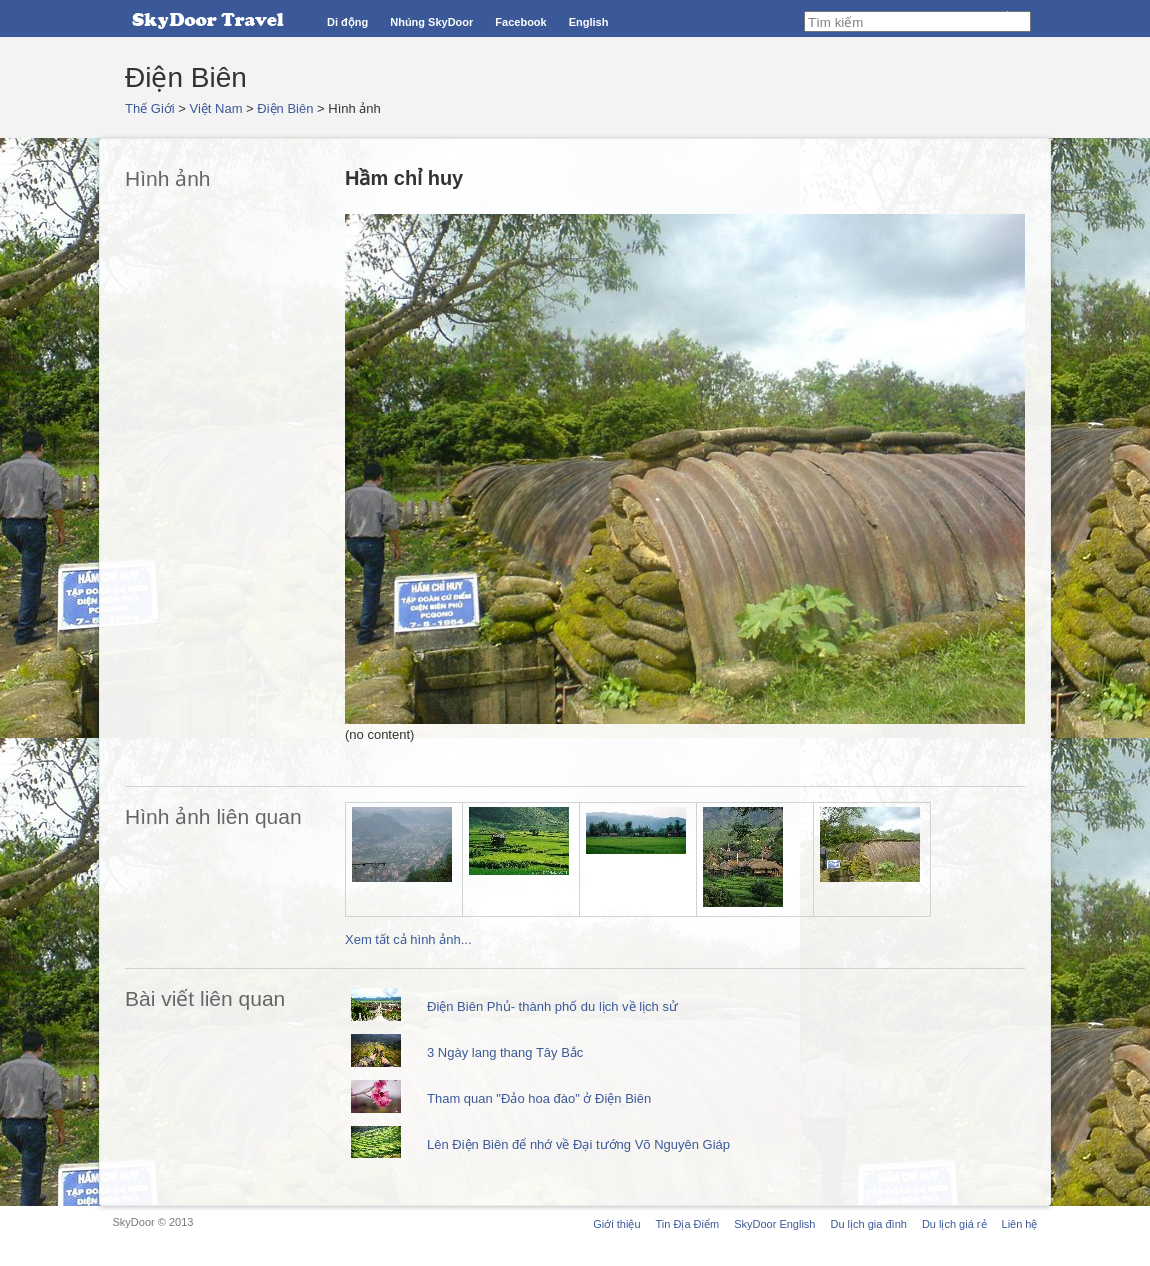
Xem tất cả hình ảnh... (408, 939)
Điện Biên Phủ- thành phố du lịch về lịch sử (552, 1006)
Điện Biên (285, 108)
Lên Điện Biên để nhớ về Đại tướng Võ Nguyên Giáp (578, 1144)
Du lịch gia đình (868, 1224)
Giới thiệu (616, 1224)
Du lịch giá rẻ (954, 1224)
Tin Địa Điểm (688, 1224)
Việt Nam (216, 108)
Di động (347, 22)
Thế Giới (150, 108)
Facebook (520, 22)
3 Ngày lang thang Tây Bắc (505, 1052)
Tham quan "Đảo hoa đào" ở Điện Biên (539, 1098)
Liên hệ (1020, 1224)
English (589, 22)
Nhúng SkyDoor (431, 22)
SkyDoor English (774, 1224)
